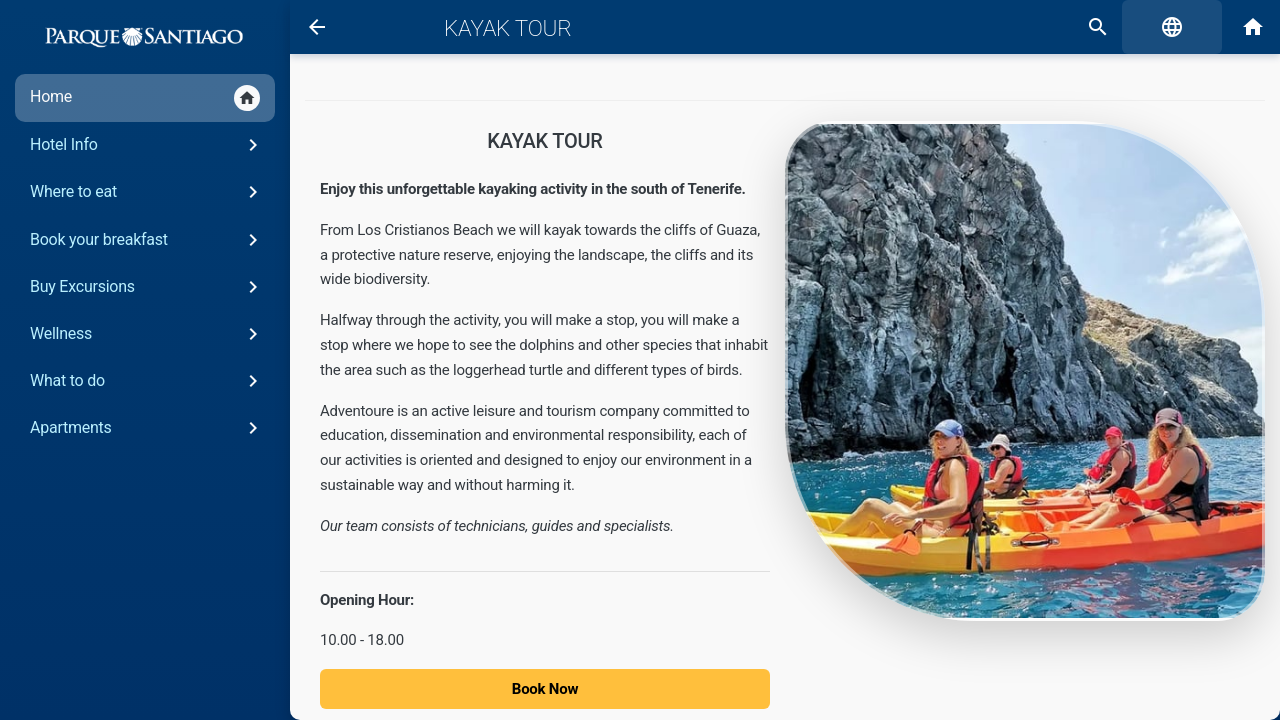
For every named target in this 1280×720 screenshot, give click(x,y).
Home (145, 98)
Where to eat (147, 192)
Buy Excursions (147, 287)
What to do (147, 381)
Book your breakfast (147, 240)
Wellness (147, 334)
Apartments (147, 428)
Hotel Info (147, 145)
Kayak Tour (508, 28)
